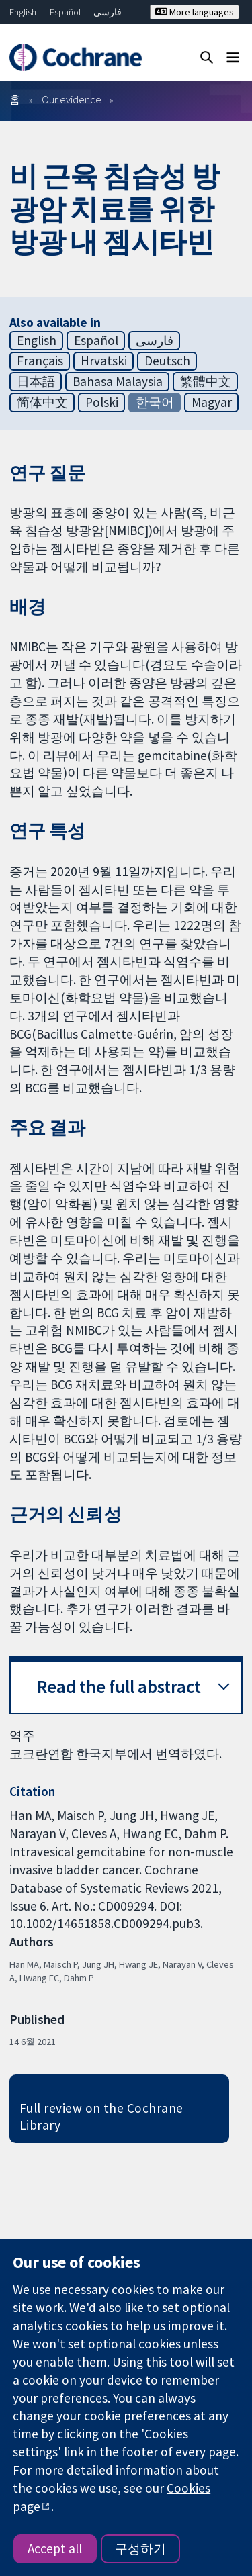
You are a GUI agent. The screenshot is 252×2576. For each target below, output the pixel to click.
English (22, 12)
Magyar (212, 402)
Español (65, 12)
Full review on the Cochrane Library (101, 2116)
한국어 (155, 402)
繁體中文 (205, 381)
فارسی (107, 12)
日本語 (36, 381)
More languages (194, 12)
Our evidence (71, 99)
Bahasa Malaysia (118, 381)
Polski (101, 402)
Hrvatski (104, 360)
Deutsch (167, 360)
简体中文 (42, 402)
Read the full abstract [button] (119, 1687)
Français (40, 360)
